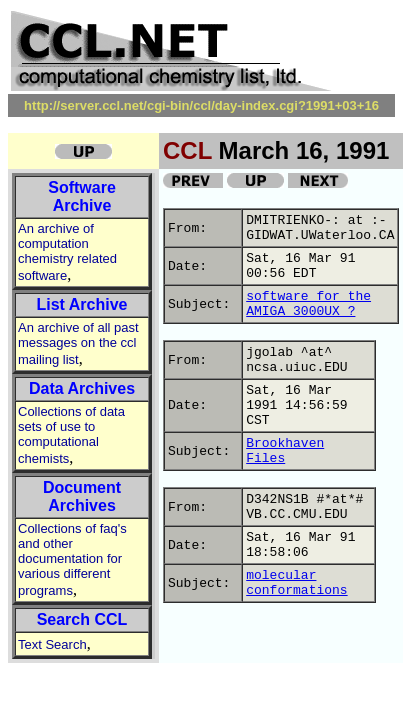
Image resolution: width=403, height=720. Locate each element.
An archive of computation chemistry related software (67, 252)
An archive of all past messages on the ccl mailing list (78, 343)
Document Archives (82, 496)
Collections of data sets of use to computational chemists (71, 435)
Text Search (52, 644)
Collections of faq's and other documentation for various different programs (72, 559)
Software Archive (82, 196)
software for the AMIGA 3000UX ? (308, 304)
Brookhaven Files (285, 451)
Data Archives (82, 388)
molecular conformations (296, 583)
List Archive (82, 304)
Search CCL (82, 619)
